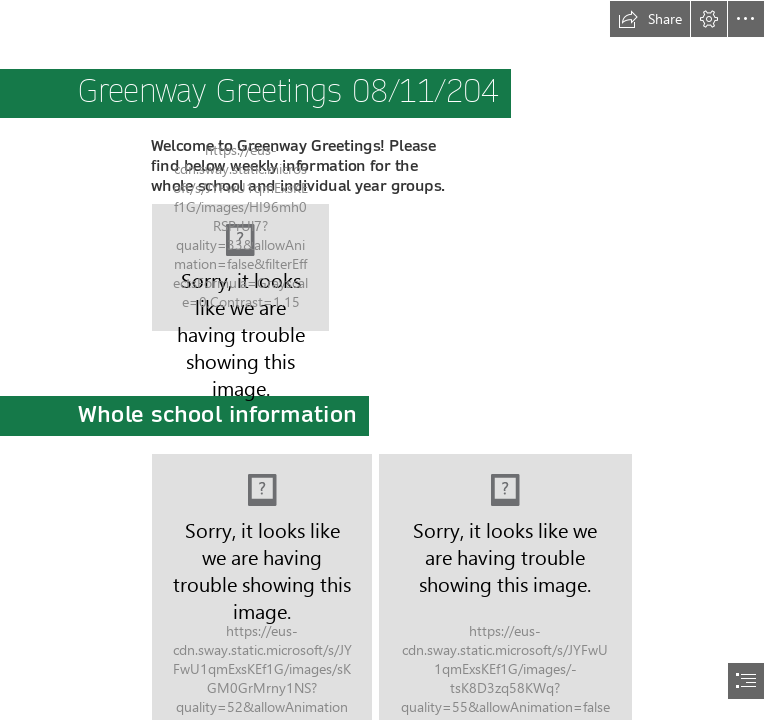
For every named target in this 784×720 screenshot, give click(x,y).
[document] (392, 360)
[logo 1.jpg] (240, 267)
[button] (650, 19)
